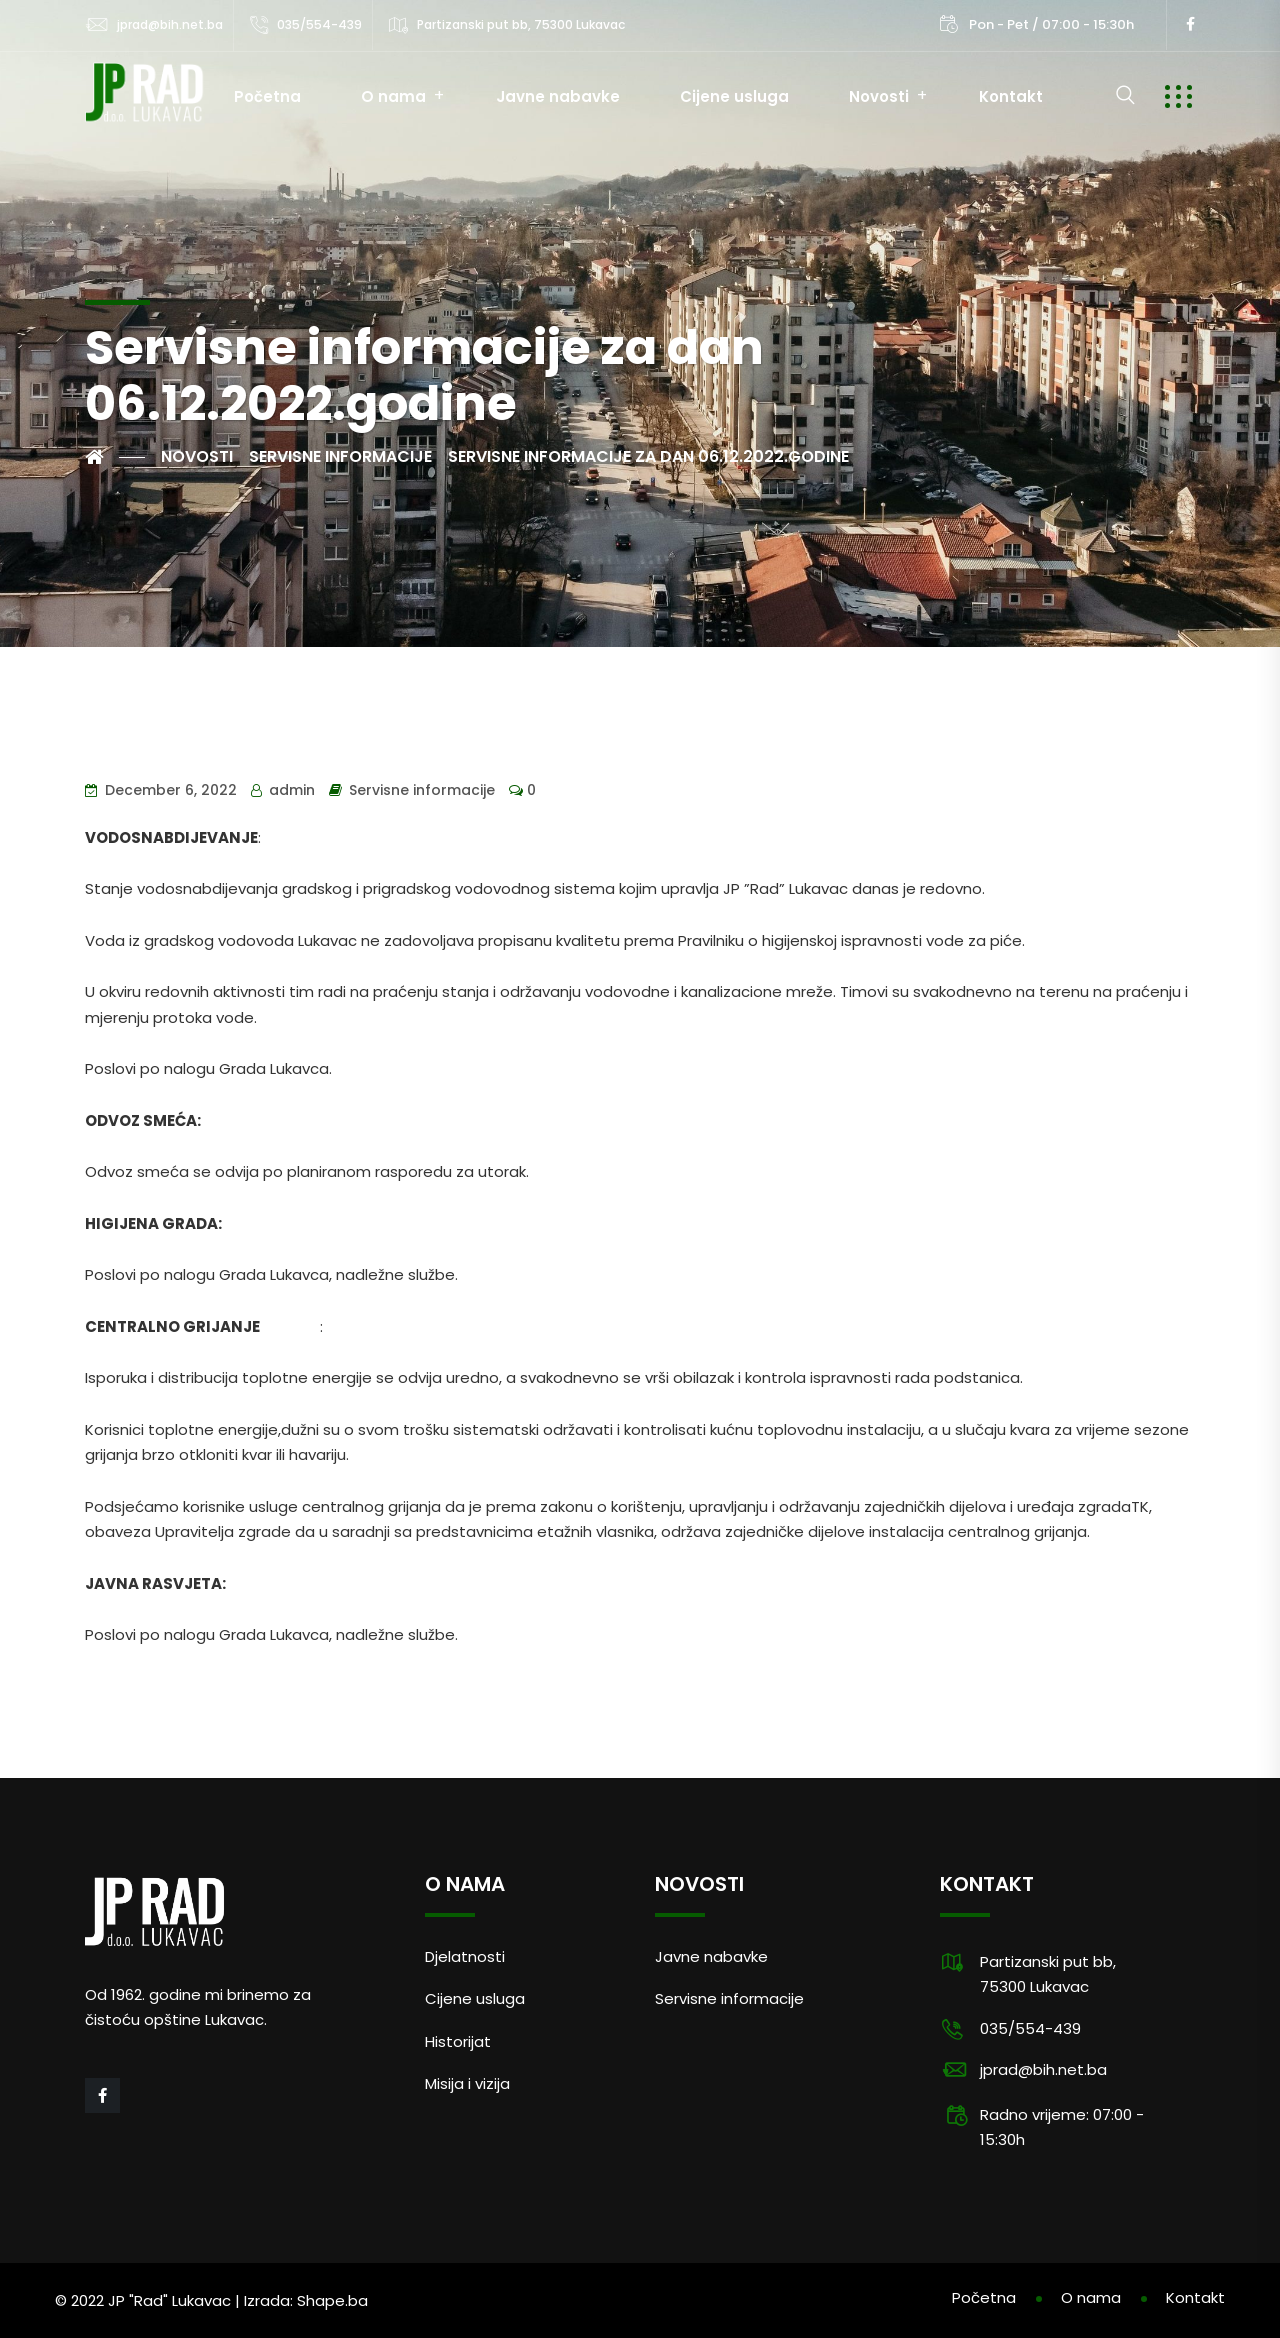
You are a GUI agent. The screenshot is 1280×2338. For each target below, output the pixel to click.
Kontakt (1011, 96)
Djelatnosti (465, 1956)
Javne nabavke (558, 96)
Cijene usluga (734, 96)
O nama (393, 96)
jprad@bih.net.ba (170, 24)
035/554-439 (319, 24)
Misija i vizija (467, 2083)
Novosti (879, 96)
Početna (267, 96)
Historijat (458, 2041)
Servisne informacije (422, 790)
